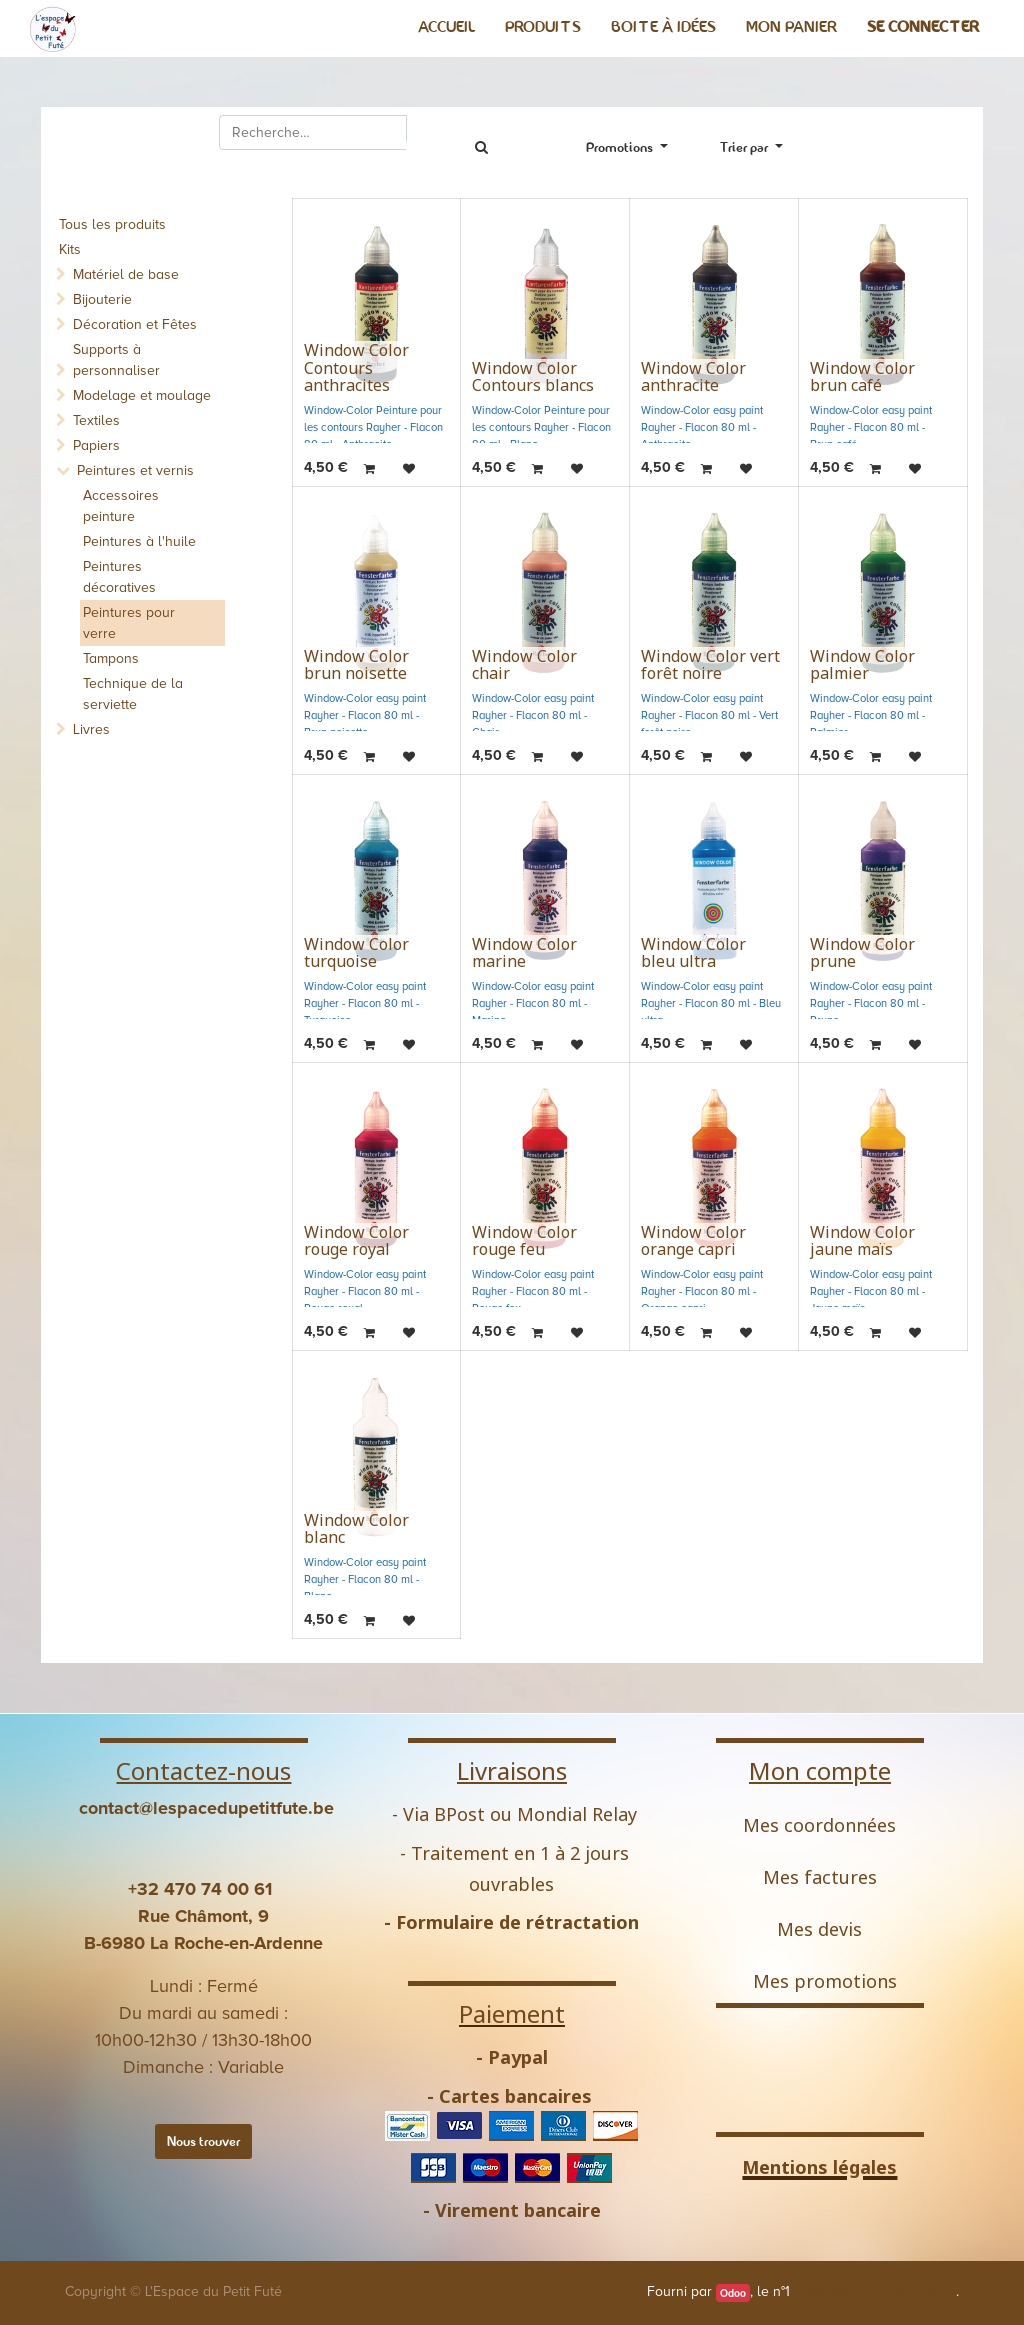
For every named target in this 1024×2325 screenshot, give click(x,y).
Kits (70, 249)
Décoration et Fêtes (135, 324)
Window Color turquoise (356, 953)
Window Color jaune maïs (862, 1241)
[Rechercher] (481, 147)
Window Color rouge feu (524, 1241)
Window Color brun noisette (356, 665)
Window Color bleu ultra (693, 953)
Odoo (733, 2292)
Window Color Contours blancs (533, 377)
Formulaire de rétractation (517, 1922)
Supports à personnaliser (116, 360)
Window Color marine (524, 953)
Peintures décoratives (119, 577)
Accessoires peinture (121, 506)
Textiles (96, 420)
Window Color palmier (862, 665)
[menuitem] (446, 27)
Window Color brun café (862, 377)
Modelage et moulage (142, 395)
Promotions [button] (621, 147)
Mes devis (819, 1929)
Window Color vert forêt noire (710, 665)
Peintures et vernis (135, 470)
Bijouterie (102, 299)
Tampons (111, 658)
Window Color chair (524, 665)
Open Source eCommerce (875, 2291)
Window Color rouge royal (356, 1241)
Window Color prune (862, 953)
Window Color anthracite (693, 377)
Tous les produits (112, 224)
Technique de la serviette (133, 694)
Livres (91, 729)
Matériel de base (126, 274)
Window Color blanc (356, 1529)
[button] (751, 147)
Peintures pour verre (129, 623)
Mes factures (820, 1877)
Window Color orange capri (693, 1241)
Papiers (96, 445)
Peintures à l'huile (139, 541)
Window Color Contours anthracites (356, 367)
